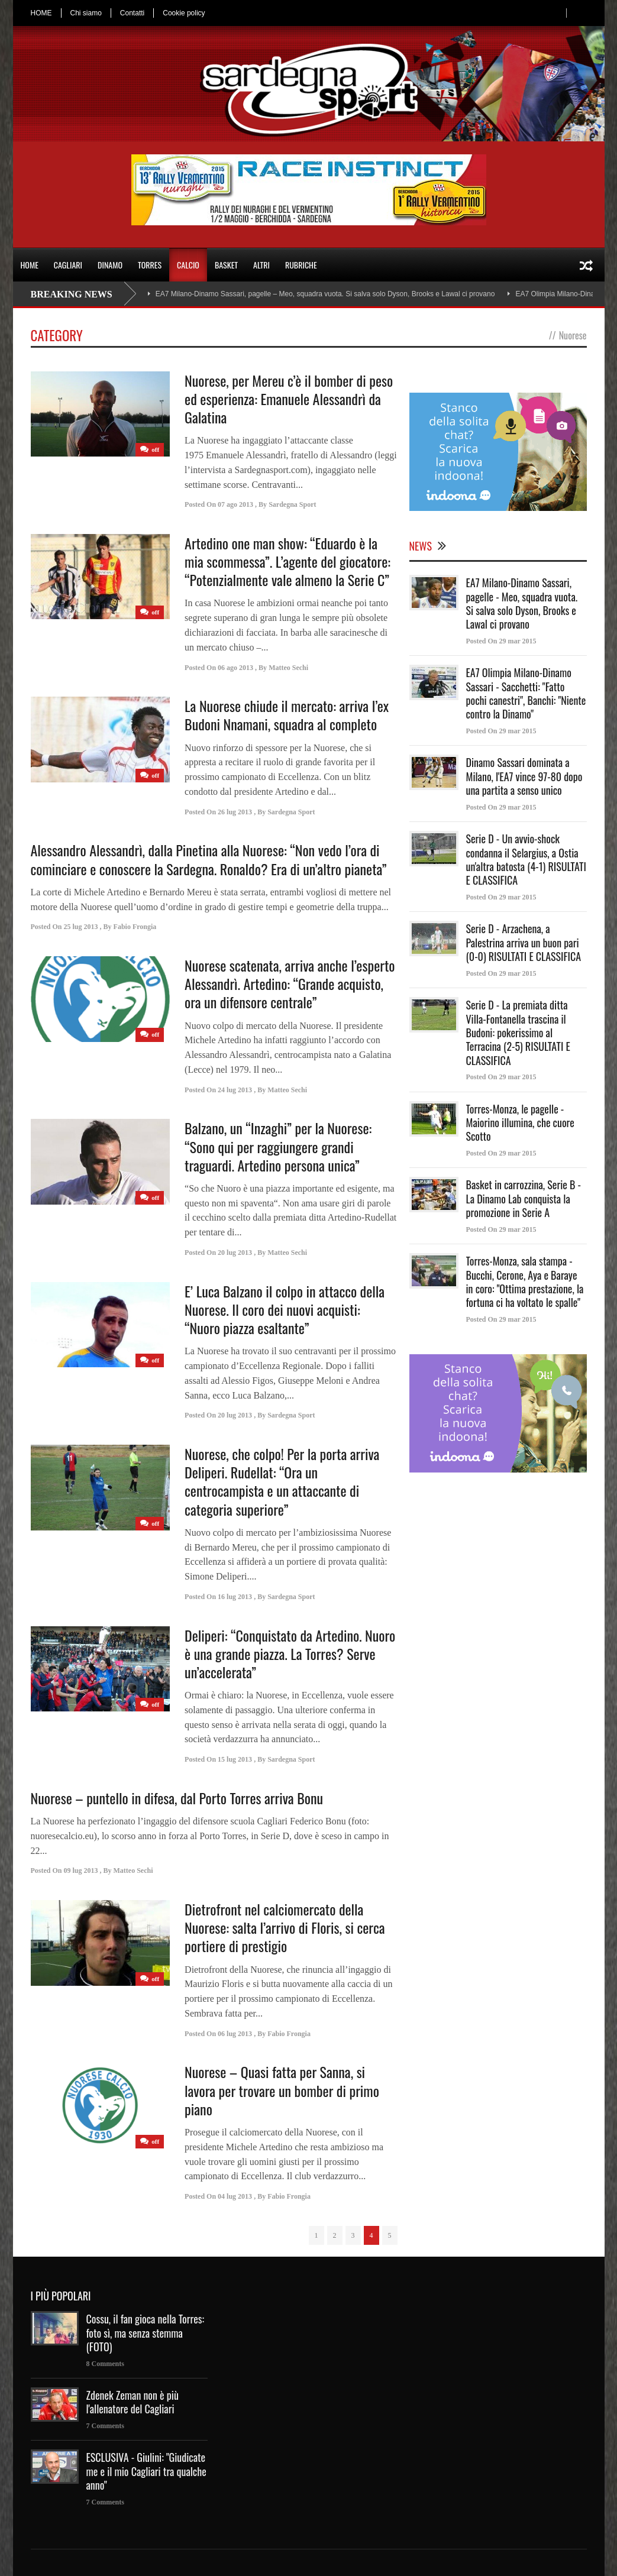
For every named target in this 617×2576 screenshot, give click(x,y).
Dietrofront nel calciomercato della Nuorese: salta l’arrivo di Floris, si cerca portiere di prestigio (285, 1927)
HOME (41, 13)
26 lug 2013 (235, 812)
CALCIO (188, 264)
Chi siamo (86, 13)
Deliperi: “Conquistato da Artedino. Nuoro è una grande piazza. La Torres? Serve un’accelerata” (290, 1653)
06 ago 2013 (235, 668)
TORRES (149, 264)
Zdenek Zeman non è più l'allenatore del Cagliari (132, 2401)
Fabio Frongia (135, 927)
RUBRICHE (301, 264)
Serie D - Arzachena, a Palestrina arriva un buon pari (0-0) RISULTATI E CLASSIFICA (524, 942)
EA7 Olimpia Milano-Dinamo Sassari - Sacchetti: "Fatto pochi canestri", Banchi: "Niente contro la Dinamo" (526, 693)
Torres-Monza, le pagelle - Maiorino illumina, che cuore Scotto (520, 1122)
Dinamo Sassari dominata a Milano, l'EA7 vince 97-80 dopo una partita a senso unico (524, 776)
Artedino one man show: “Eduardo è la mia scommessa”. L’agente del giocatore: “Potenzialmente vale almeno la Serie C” (287, 561)
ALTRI (261, 264)
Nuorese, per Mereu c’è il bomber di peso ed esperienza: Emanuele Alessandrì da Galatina (289, 399)
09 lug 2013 (81, 1870)
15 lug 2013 (235, 1759)
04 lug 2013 (235, 2196)
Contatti (132, 13)
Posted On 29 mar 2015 (501, 641)
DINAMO (110, 264)
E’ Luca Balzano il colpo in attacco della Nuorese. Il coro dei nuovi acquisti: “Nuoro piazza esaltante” (285, 1309)
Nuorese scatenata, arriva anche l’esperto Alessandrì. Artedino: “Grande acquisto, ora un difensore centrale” (290, 983)
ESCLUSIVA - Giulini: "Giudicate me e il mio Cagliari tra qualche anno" (146, 2471)
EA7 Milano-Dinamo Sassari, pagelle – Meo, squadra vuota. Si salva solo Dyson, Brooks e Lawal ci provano (325, 294)
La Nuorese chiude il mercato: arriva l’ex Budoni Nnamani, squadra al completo (287, 714)
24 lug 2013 (235, 1090)
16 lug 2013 (235, 1597)
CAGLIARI (68, 264)
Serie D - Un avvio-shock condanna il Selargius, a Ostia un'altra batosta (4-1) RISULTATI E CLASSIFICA (526, 859)
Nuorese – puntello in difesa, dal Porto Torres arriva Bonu (177, 1797)
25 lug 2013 (81, 927)
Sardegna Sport (292, 504)
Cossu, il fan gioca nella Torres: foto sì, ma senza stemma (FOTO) (145, 2332)
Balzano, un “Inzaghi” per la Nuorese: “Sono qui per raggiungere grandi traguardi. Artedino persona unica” (278, 1146)
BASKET (226, 264)
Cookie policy (184, 13)
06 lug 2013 (235, 2034)
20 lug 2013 (235, 1252)
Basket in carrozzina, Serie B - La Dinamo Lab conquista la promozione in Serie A (524, 1198)
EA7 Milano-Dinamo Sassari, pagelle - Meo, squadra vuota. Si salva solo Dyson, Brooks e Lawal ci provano (522, 603)
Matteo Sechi (288, 668)
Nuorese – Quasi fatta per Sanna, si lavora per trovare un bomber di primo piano (282, 2090)
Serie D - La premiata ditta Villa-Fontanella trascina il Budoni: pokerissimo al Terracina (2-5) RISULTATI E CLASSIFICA (518, 1032)
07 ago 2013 (235, 504)
